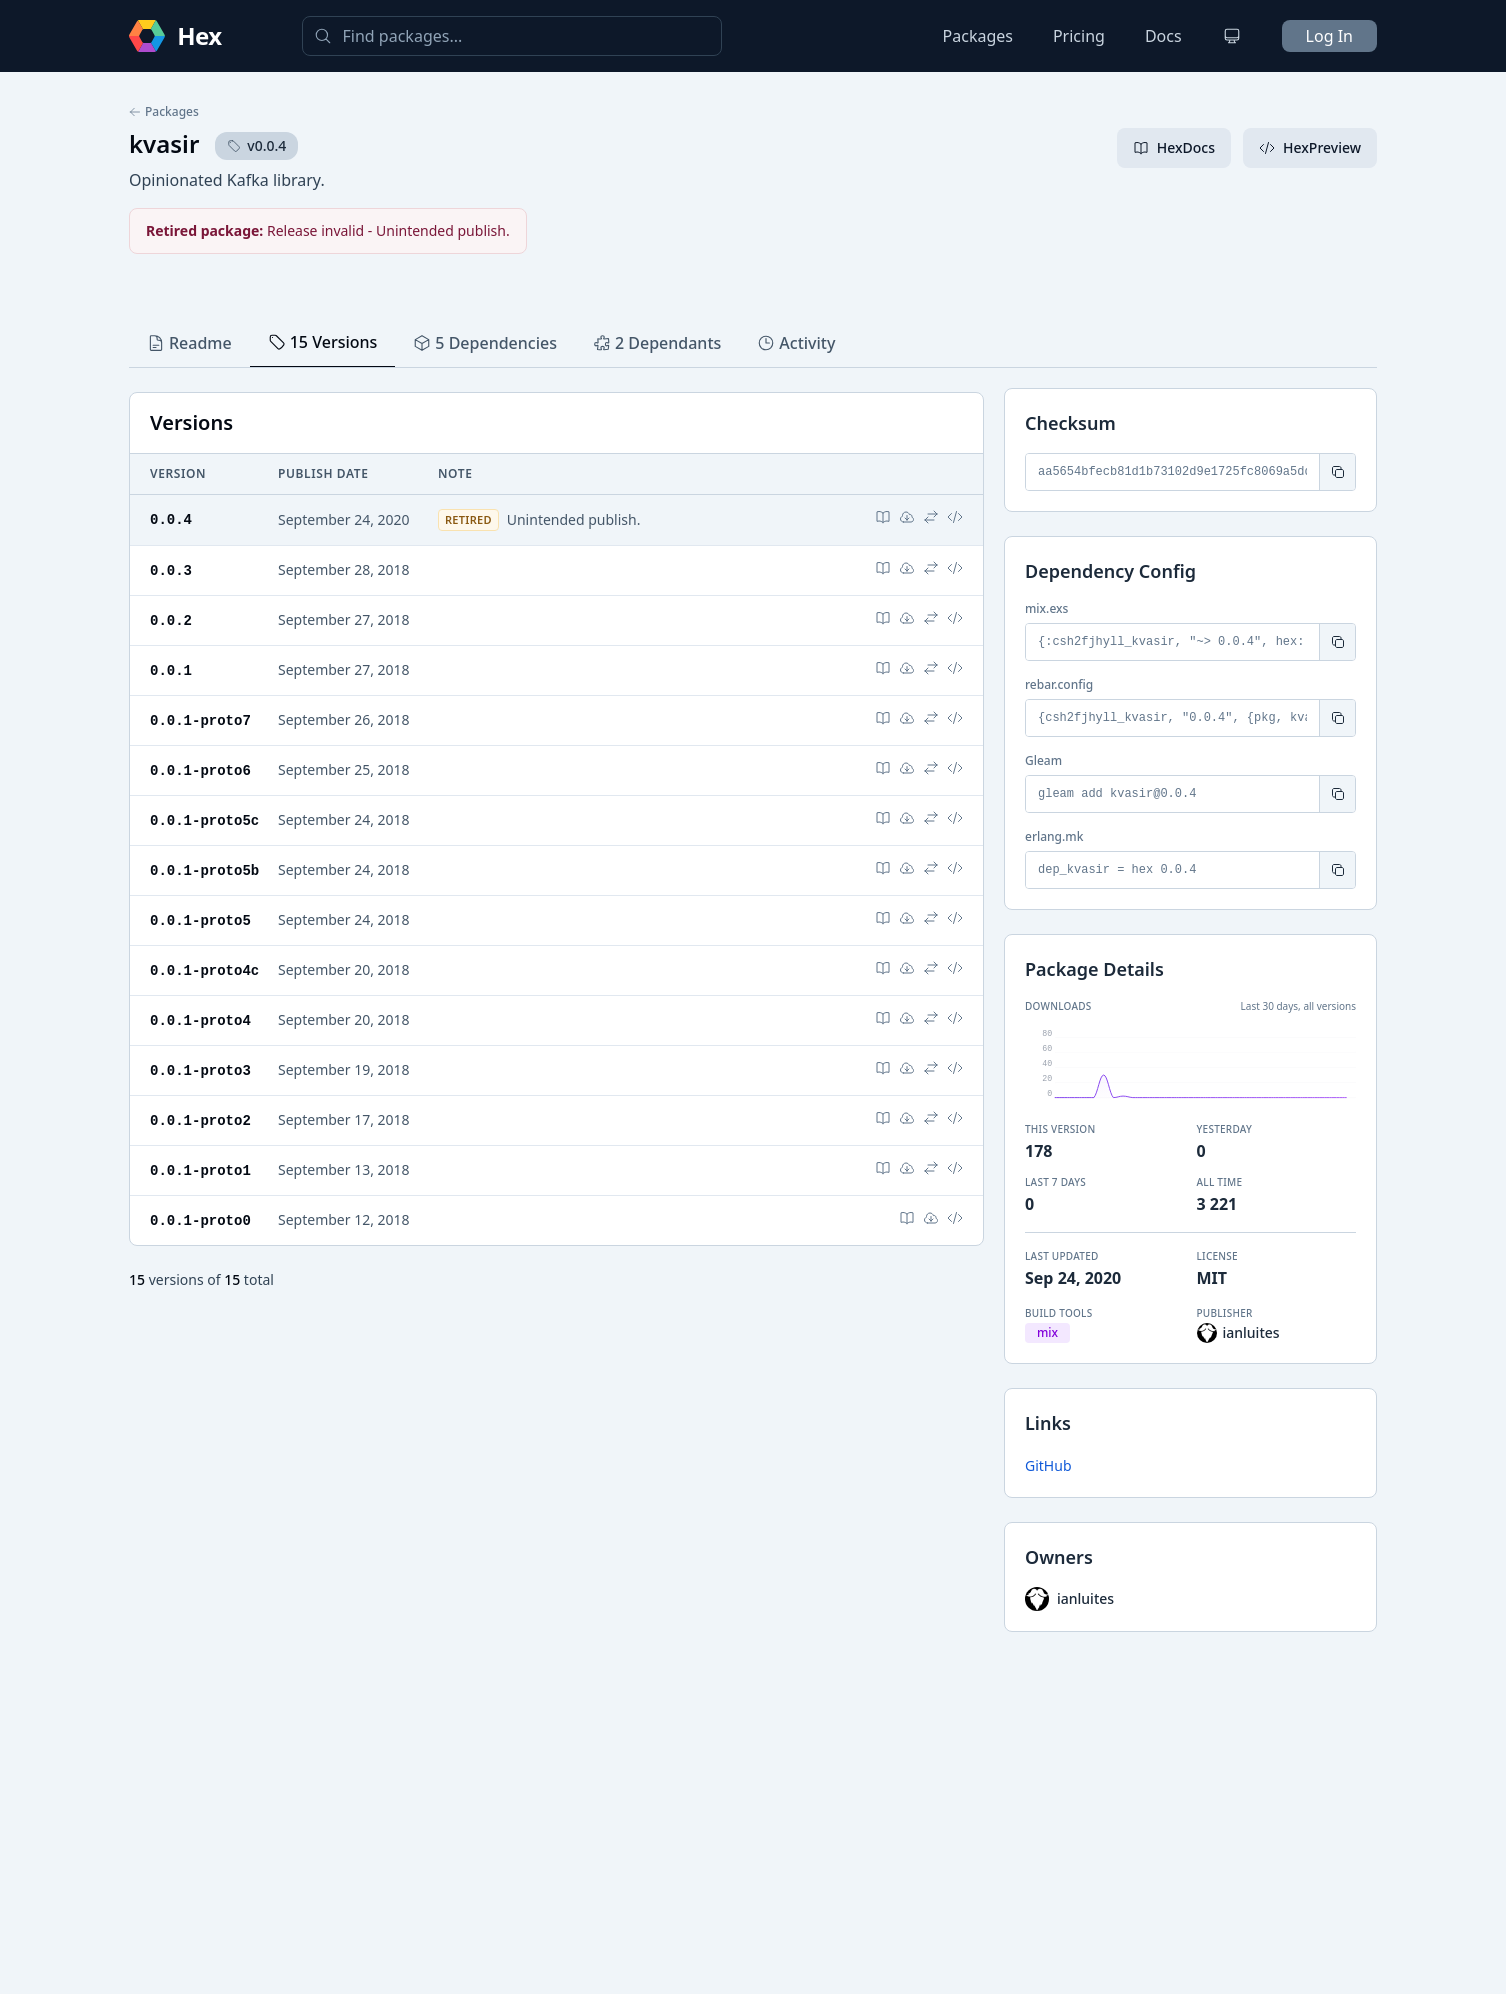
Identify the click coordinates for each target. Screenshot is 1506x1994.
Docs (1163, 36)
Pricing (1079, 36)
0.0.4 (171, 518)
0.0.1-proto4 (200, 1010)
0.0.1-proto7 (200, 716)
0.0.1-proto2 (200, 1108)
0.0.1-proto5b (204, 863)
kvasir (164, 143)
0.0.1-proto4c (204, 961)
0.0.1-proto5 (200, 912)
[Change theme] (1232, 36)
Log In (1329, 36)
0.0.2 (171, 618)
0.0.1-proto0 (200, 1206)
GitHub (1048, 1465)
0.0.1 (171, 667)
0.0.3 (171, 569)
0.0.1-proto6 (200, 765)
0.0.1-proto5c (204, 814)
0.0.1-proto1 (200, 1157)
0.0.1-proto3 (200, 1059)
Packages (978, 36)
